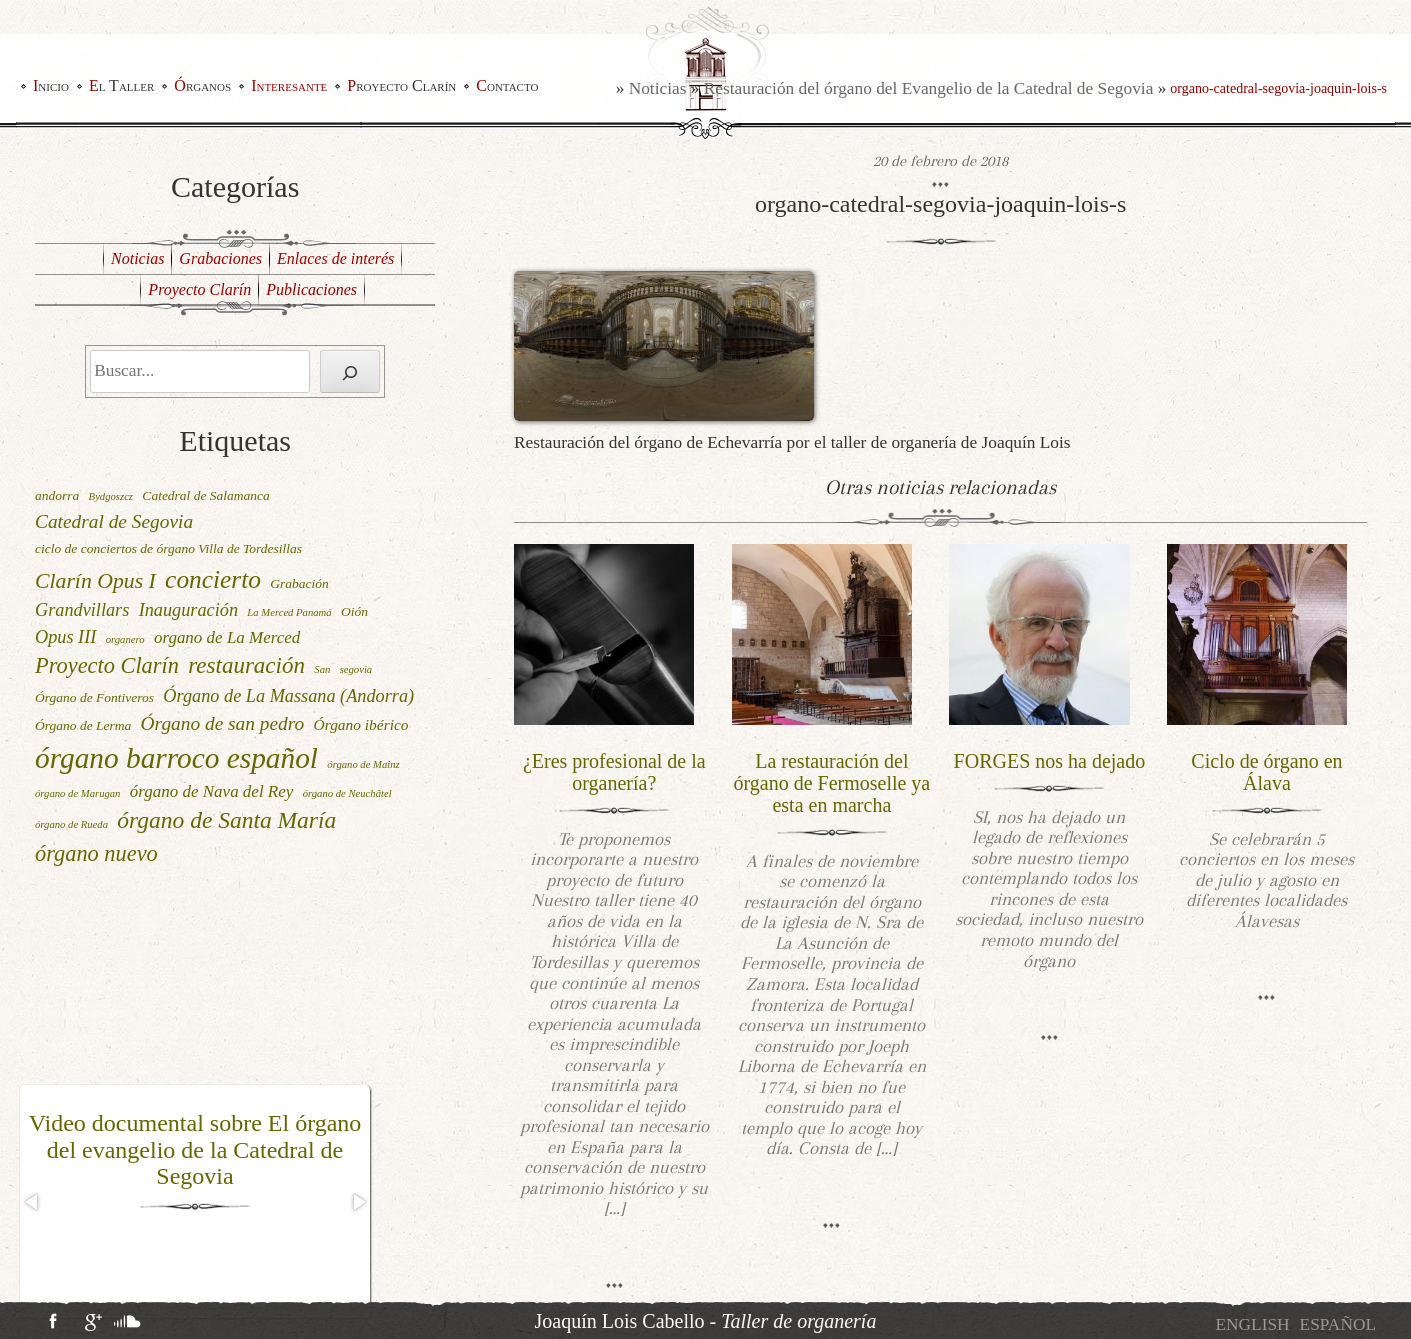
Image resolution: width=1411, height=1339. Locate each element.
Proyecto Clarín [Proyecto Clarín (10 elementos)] (107, 665)
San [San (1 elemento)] (322, 669)
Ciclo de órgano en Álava (1266, 772)
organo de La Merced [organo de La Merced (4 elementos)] (227, 637)
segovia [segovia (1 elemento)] (356, 669)
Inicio (51, 85)
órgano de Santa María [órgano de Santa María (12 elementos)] (226, 820)
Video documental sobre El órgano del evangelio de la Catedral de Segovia (195, 1149)
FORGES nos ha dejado (1050, 761)
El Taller (121, 85)
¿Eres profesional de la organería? (614, 772)
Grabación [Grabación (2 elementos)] (299, 583)
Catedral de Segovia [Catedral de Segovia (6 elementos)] (114, 521)
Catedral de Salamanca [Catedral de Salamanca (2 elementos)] (206, 495)
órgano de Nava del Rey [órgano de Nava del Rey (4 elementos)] (212, 791)
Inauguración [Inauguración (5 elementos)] (188, 610)
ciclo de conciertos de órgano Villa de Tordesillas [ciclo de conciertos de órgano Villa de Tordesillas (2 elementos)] (168, 548)
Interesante (289, 85)
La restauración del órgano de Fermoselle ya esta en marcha (831, 783)
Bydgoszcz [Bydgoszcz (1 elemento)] (111, 496)
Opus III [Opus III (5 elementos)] (65, 637)
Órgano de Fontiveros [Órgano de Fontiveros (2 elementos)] (94, 697)
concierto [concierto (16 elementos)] (213, 579)
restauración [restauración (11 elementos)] (246, 665)
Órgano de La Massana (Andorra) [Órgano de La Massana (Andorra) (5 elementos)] (288, 696)
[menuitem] (1252, 1324)
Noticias (658, 88)
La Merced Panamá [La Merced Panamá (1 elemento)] (289, 612)
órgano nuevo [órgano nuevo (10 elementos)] (96, 853)
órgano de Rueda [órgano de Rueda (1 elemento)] (71, 824)
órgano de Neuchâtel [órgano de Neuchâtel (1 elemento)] (347, 793)
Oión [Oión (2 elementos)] (354, 611)
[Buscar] (350, 371)
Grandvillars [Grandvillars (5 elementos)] (82, 610)
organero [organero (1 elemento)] (125, 639)
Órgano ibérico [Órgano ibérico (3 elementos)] (361, 724)
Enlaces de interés (335, 258)
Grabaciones (220, 258)
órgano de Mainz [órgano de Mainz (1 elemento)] (363, 764)
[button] (33, 1202)
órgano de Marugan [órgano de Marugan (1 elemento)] (77, 793)
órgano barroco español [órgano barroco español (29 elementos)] (176, 758)
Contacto (507, 85)
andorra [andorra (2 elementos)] (57, 495)
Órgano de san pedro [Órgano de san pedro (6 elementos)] (223, 723)
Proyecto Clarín (401, 85)
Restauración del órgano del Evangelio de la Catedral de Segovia (929, 88)
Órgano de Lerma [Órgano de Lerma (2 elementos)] (83, 725)
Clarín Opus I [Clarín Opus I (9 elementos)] (95, 581)
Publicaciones (311, 289)
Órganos (202, 85)
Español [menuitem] (1338, 1324)
